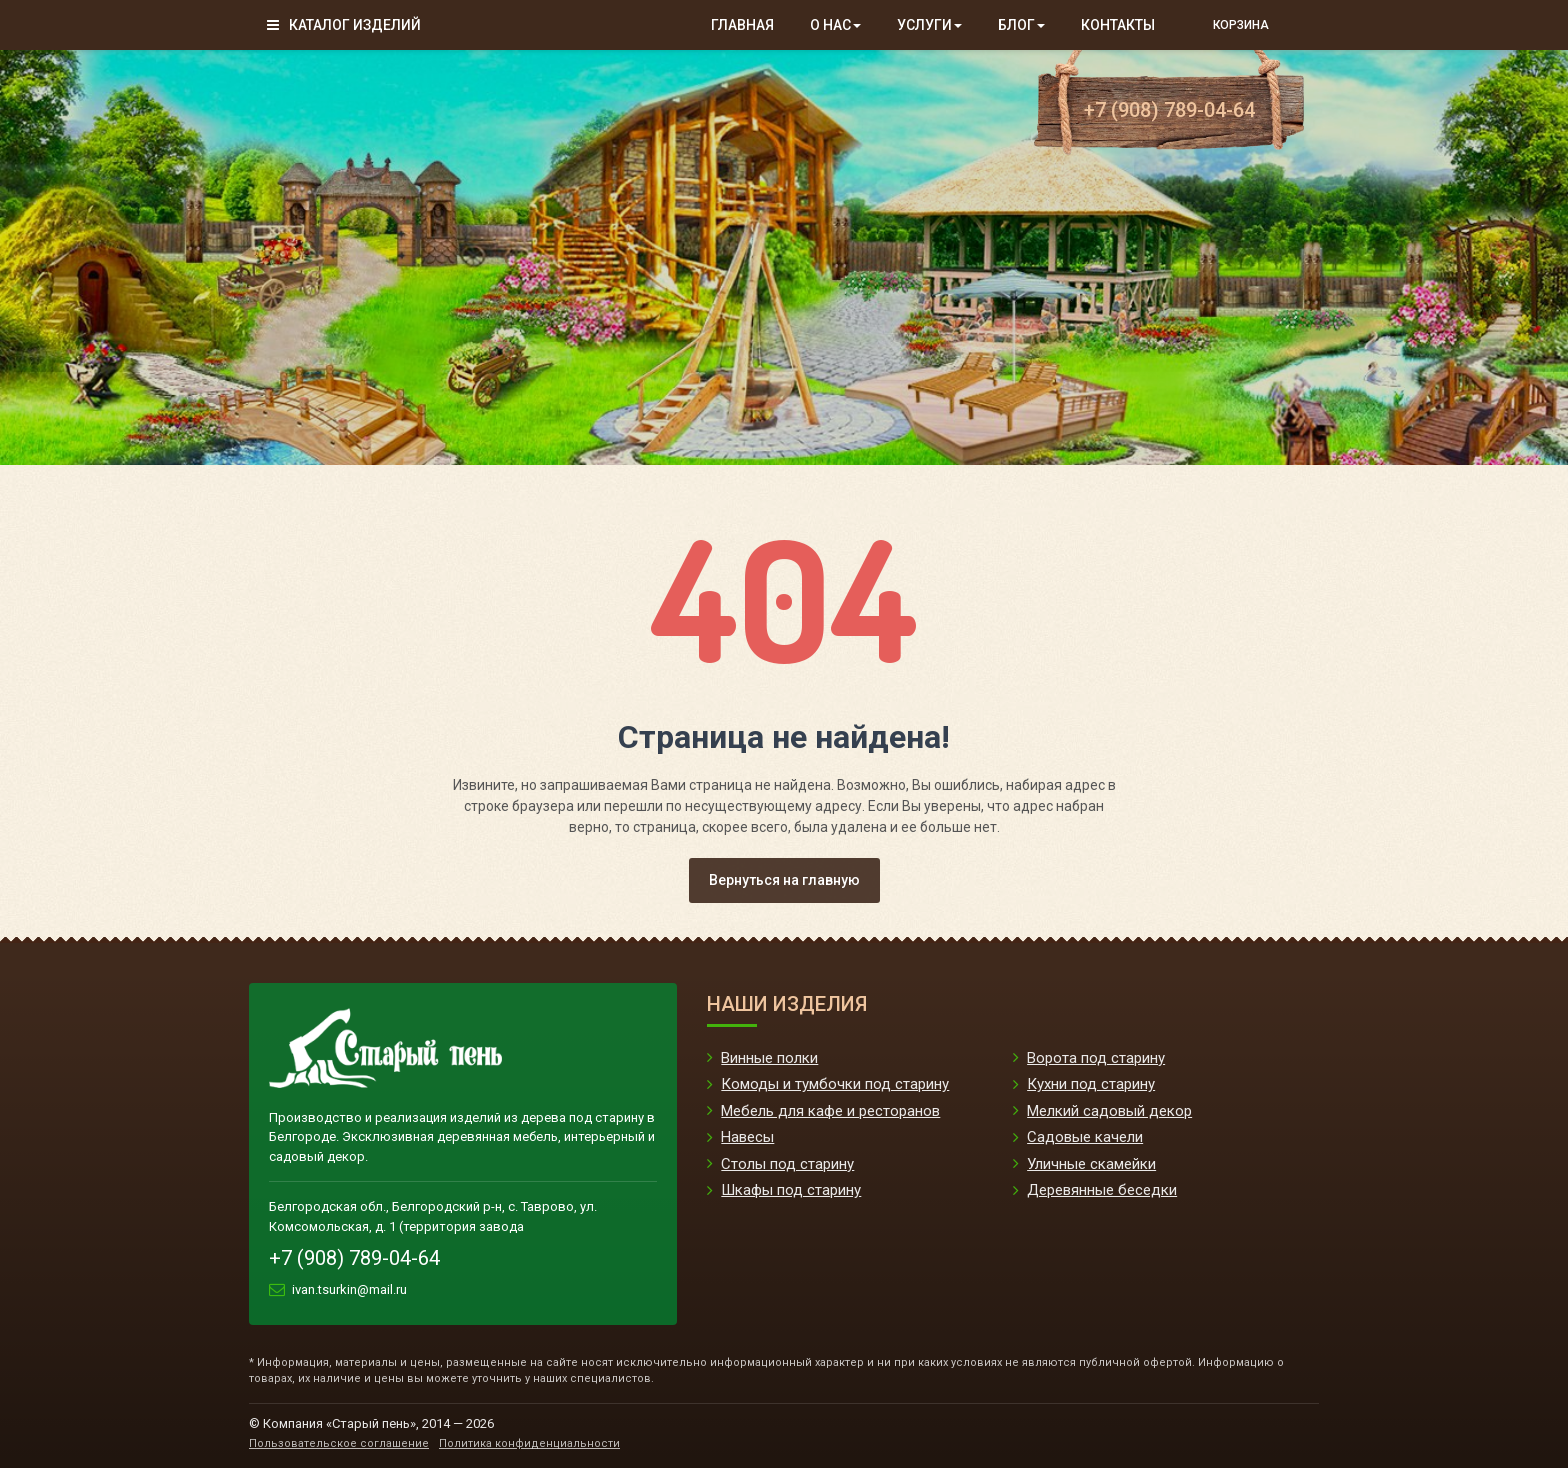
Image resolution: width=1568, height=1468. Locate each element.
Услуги (929, 25)
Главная (742, 25)
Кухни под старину (1091, 1084)
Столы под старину (787, 1164)
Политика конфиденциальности (529, 1443)
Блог (1021, 25)
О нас (835, 25)
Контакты (1118, 25)
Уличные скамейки (1091, 1164)
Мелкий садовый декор (1109, 1111)
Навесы (747, 1137)
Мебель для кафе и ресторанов (830, 1111)
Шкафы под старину (791, 1190)
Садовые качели (1085, 1137)
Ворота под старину (1096, 1058)
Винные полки (769, 1058)
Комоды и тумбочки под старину (835, 1084)
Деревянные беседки (1102, 1190)
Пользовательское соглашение (339, 1443)
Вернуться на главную (784, 880)
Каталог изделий (344, 25)
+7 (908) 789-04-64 (1169, 110)
